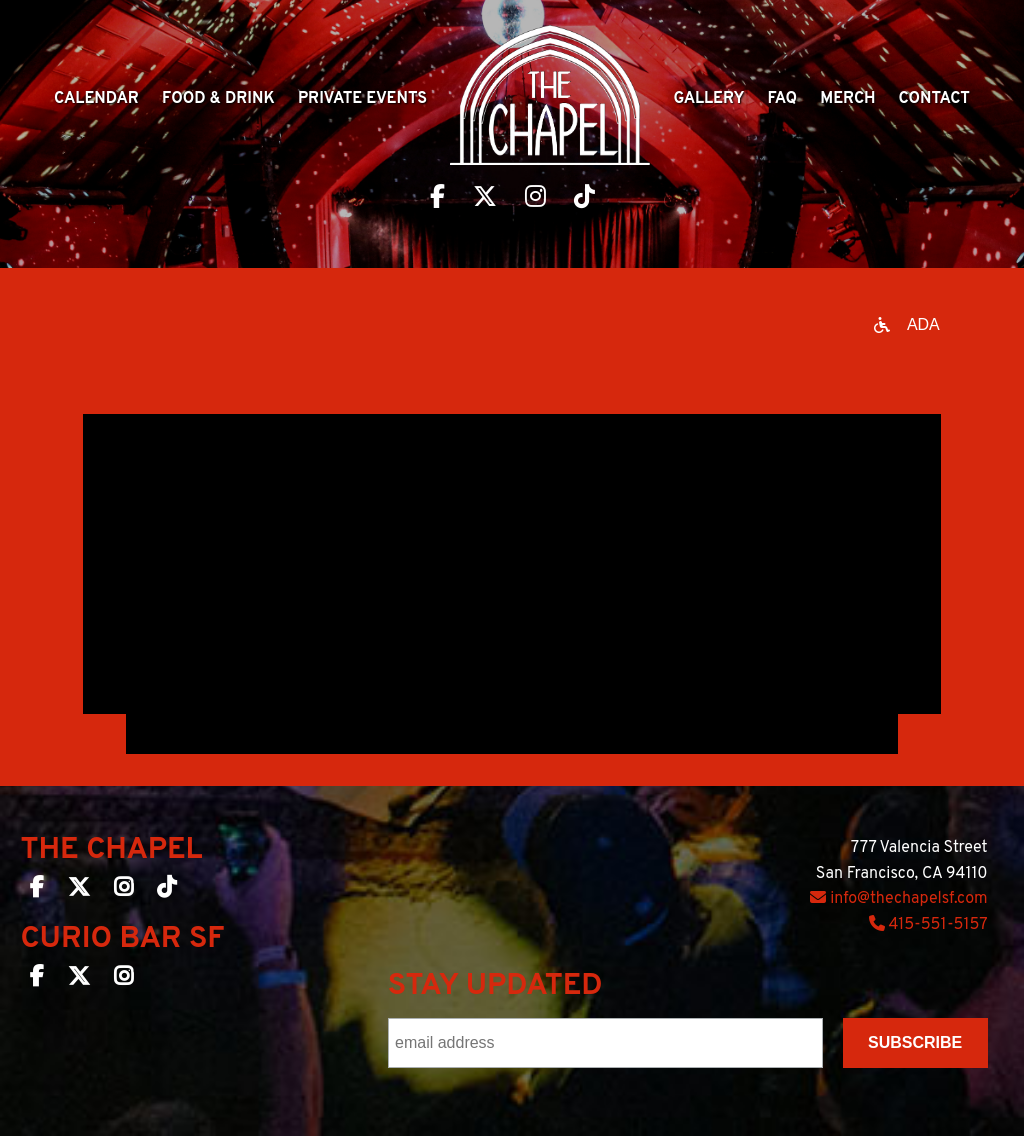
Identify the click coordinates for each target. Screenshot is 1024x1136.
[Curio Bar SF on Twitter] (79, 980)
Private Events (362, 99)
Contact (934, 99)
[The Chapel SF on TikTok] (166, 891)
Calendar (96, 99)
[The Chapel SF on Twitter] (79, 891)
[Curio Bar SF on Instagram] (123, 980)
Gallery (708, 99)
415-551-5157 (928, 925)
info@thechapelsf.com (898, 899)
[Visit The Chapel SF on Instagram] (535, 199)
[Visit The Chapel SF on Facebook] (437, 199)
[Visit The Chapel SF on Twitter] (485, 199)
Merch (847, 99)
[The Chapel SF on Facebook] (37, 891)
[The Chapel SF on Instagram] (123, 891)
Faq (783, 99)
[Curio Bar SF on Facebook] (37, 980)
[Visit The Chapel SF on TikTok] (584, 199)
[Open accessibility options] (907, 325)
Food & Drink (218, 99)
